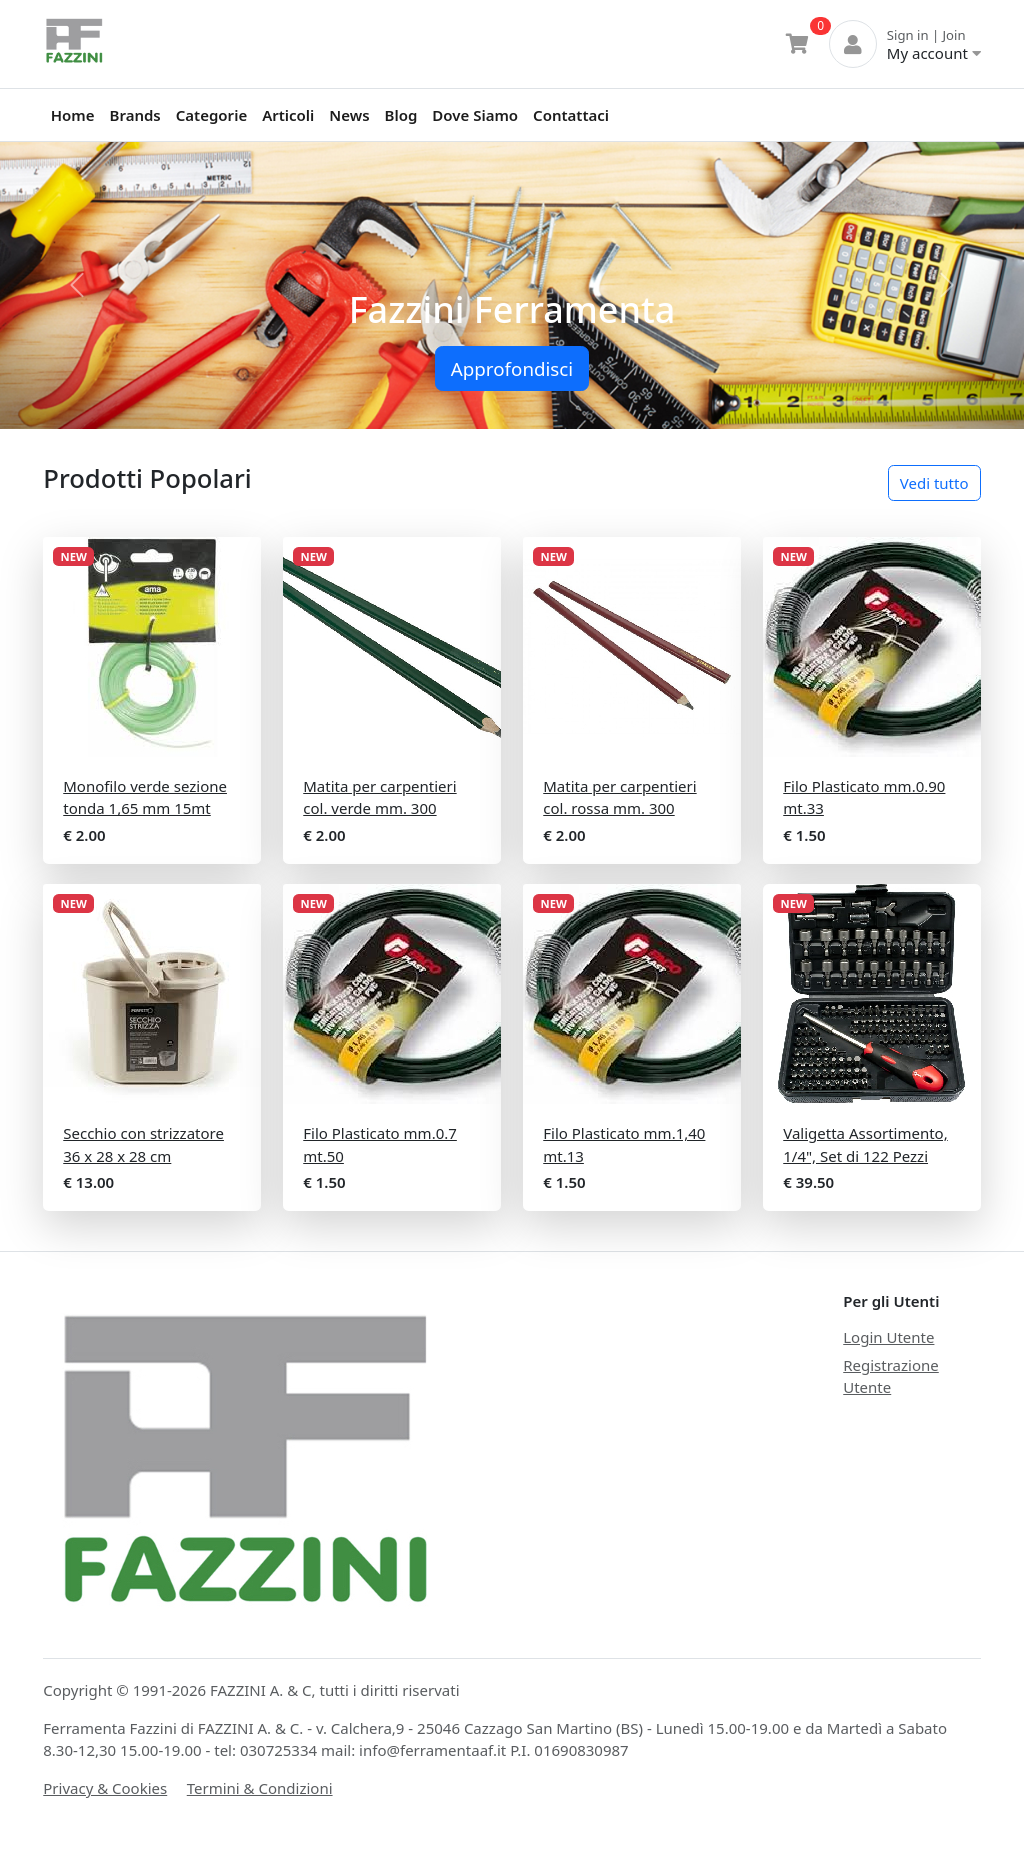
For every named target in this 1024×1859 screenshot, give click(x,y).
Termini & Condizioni (260, 1788)
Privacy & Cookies (105, 1788)
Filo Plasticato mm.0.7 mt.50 (380, 1144)
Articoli (288, 115)
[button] (77, 285)
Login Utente (888, 1337)
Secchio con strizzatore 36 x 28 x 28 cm (143, 1144)
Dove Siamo (475, 115)
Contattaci (571, 115)
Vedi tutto (934, 483)
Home (73, 115)
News (349, 115)
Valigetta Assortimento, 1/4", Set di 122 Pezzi (865, 1144)
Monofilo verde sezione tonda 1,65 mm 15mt (145, 797)
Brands (135, 115)
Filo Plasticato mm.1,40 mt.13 (624, 1144)
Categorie (211, 115)
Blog (401, 115)
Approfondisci (512, 368)
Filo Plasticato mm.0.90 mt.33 (864, 797)
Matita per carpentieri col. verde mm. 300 (379, 797)
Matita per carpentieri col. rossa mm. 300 (619, 797)
